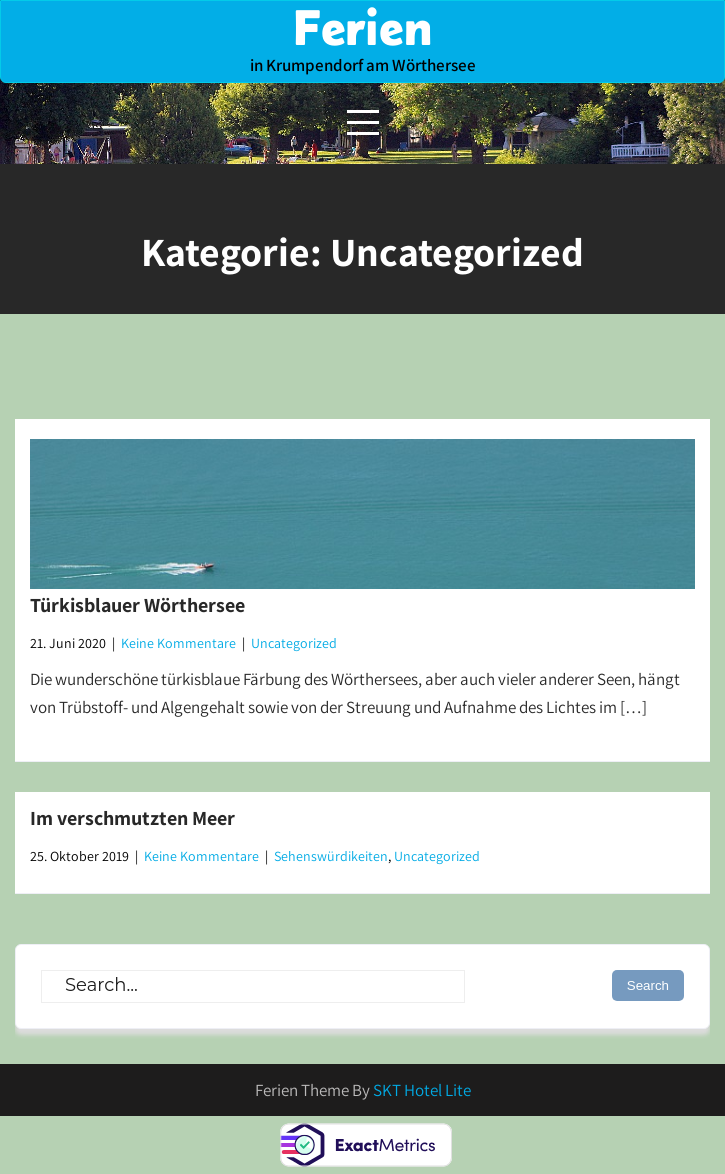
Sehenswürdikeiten (331, 856)
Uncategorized (294, 643)
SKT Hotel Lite (422, 1090)
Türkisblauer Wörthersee (137, 605)
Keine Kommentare (178, 643)
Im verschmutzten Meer (132, 818)
